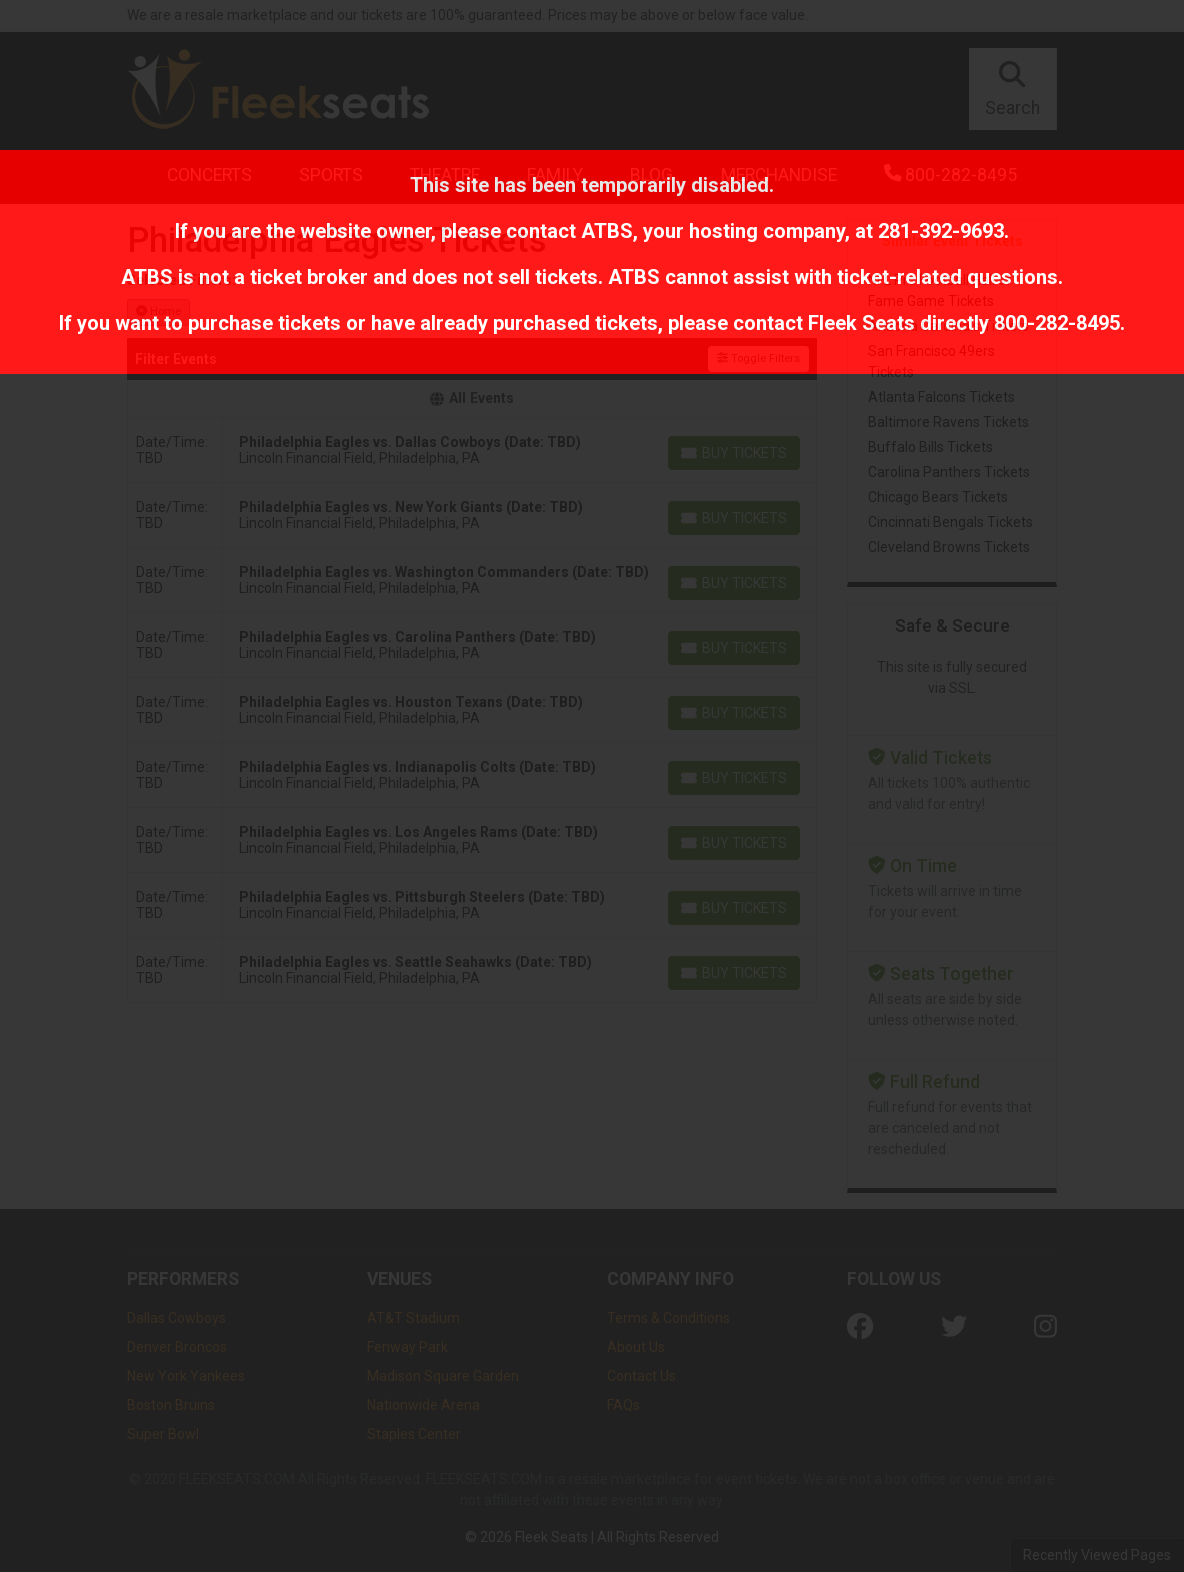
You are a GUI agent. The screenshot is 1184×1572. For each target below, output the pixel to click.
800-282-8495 (1057, 323)
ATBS (607, 231)
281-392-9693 (941, 231)
